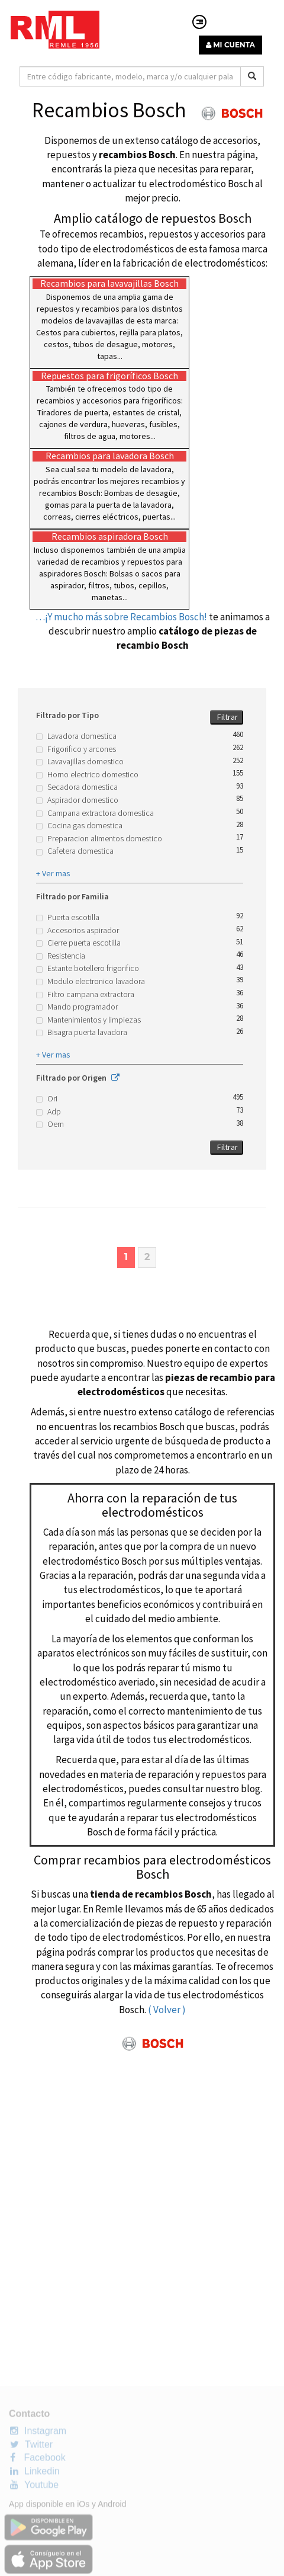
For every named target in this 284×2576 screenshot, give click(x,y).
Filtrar (227, 717)
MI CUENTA (230, 44)
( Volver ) (167, 2009)
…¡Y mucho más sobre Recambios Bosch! (121, 616)
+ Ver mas (53, 873)
